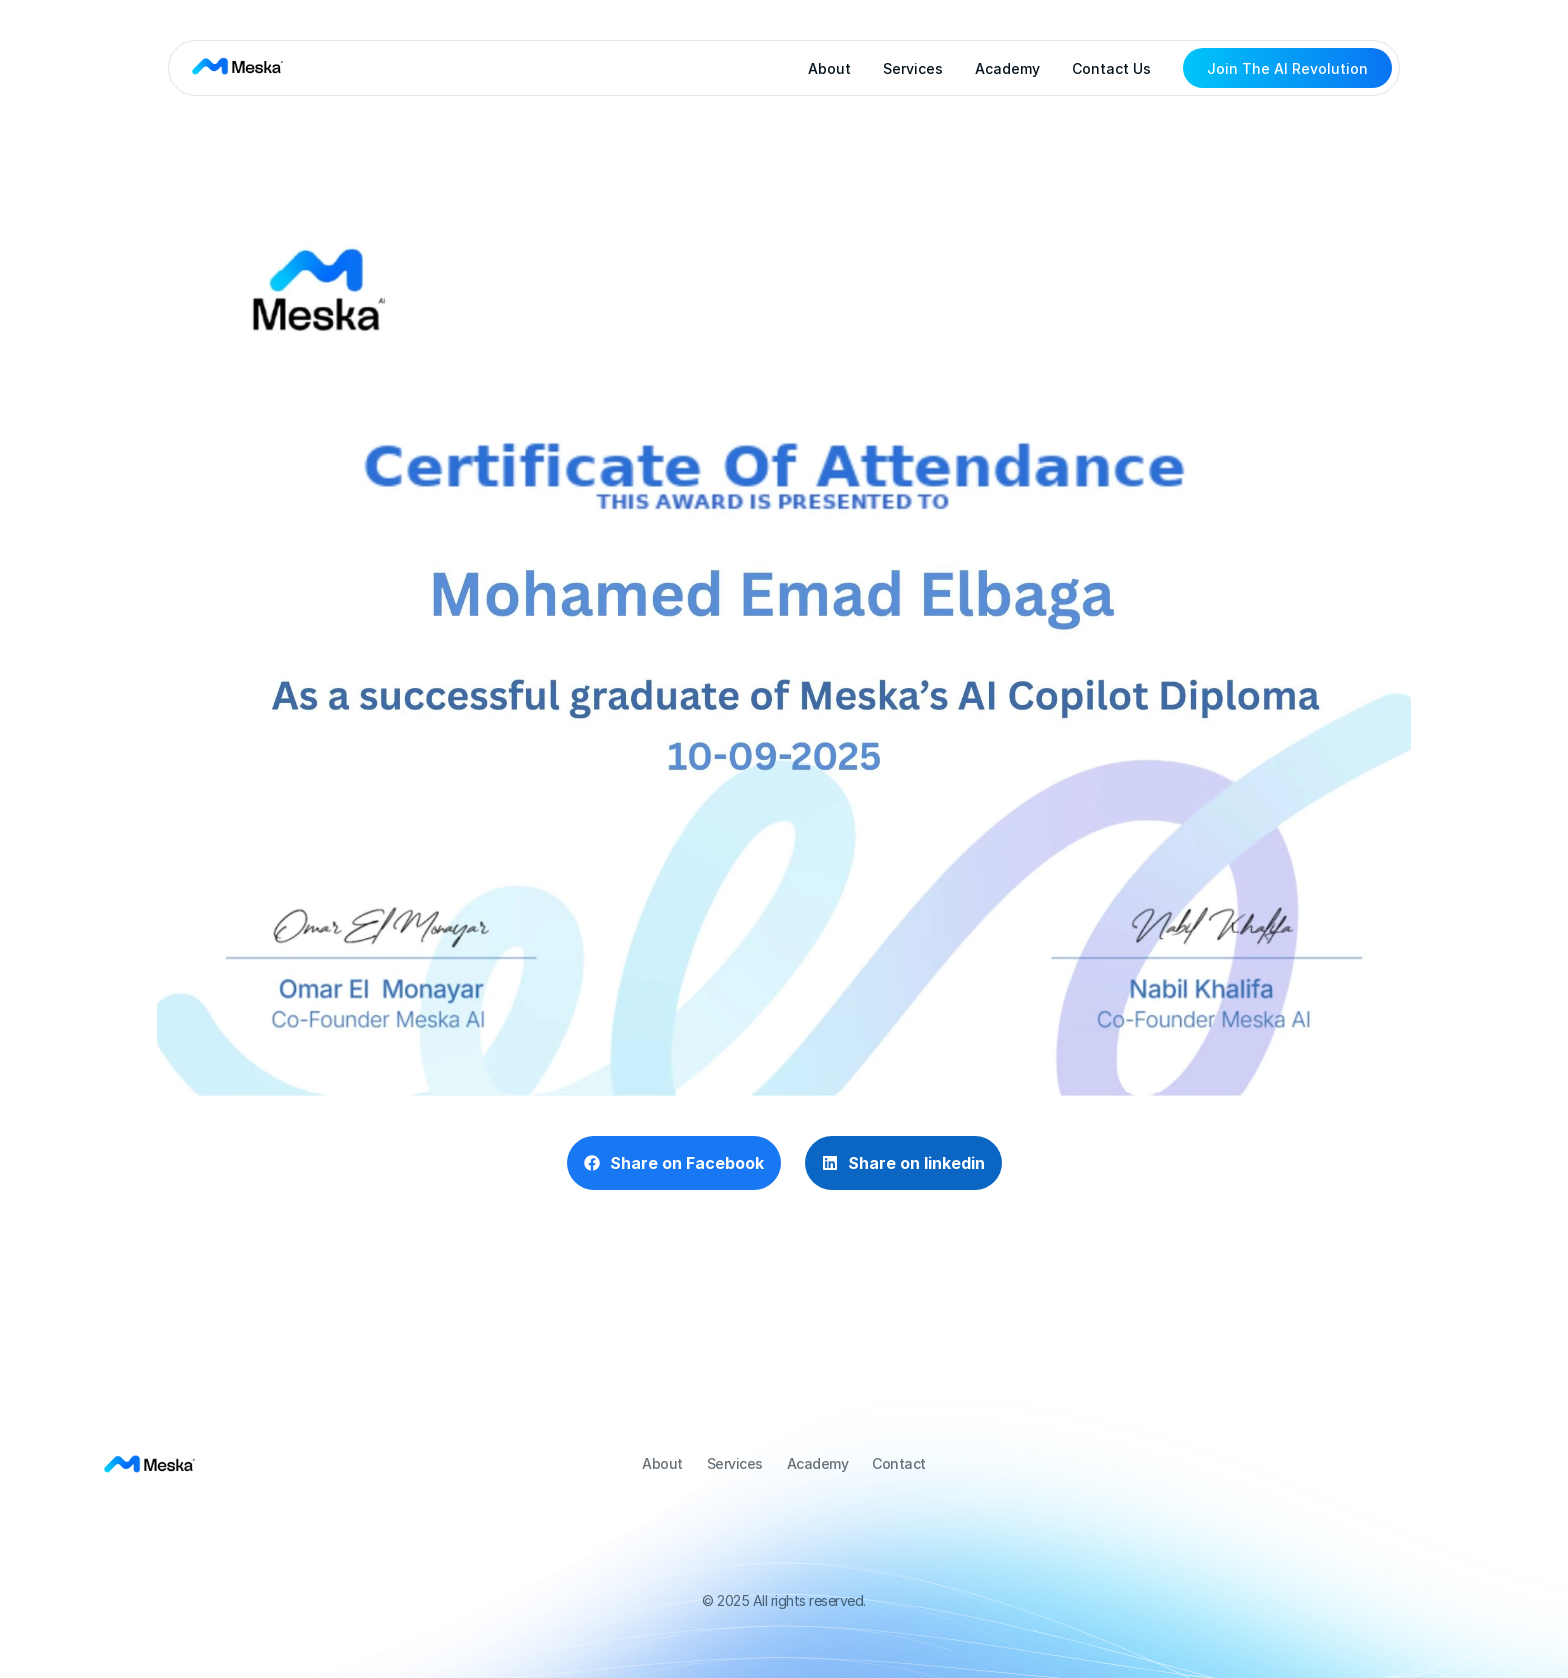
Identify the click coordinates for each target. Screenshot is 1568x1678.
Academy (1007, 68)
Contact (899, 1463)
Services (913, 68)
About (829, 68)
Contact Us (1111, 68)
